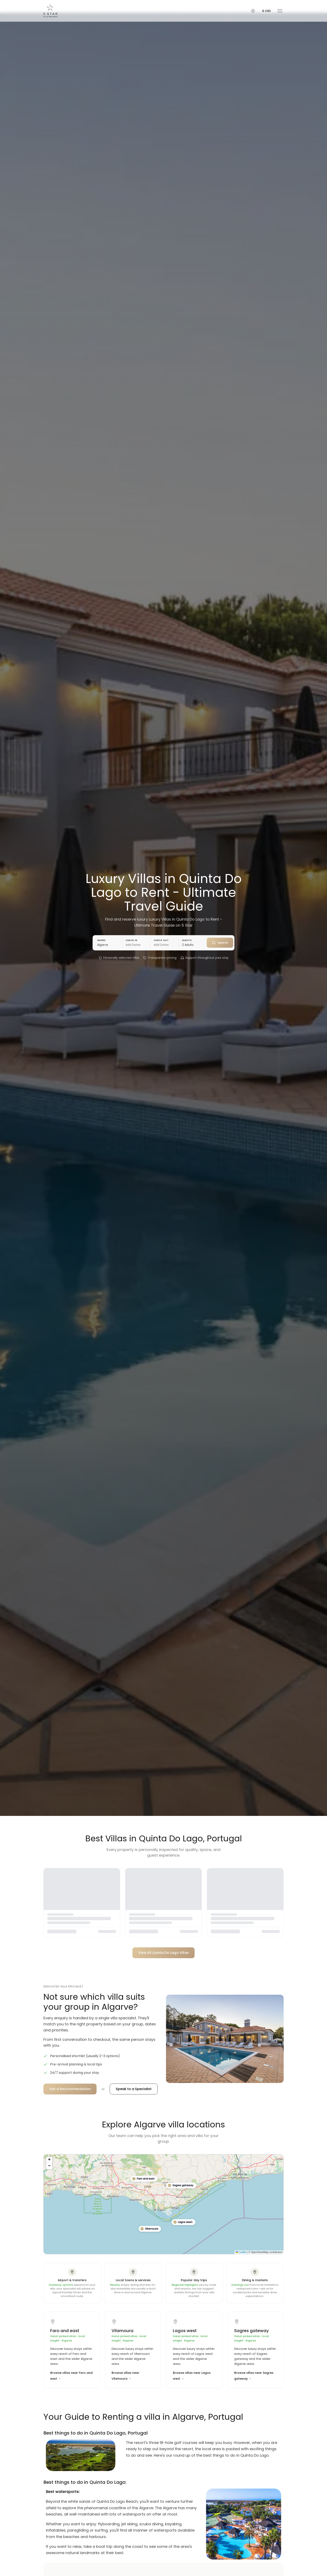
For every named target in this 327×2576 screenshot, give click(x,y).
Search (220, 943)
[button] (253, 11)
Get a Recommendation (70, 2089)
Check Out (161, 940)
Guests (187, 940)
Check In (131, 940)
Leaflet (241, 2252)
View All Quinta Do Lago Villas (163, 1952)
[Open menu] (280, 11)
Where (101, 940)
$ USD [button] (266, 11)
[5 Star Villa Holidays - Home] (50, 11)
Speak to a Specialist (134, 2089)
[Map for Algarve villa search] (163, 2204)
